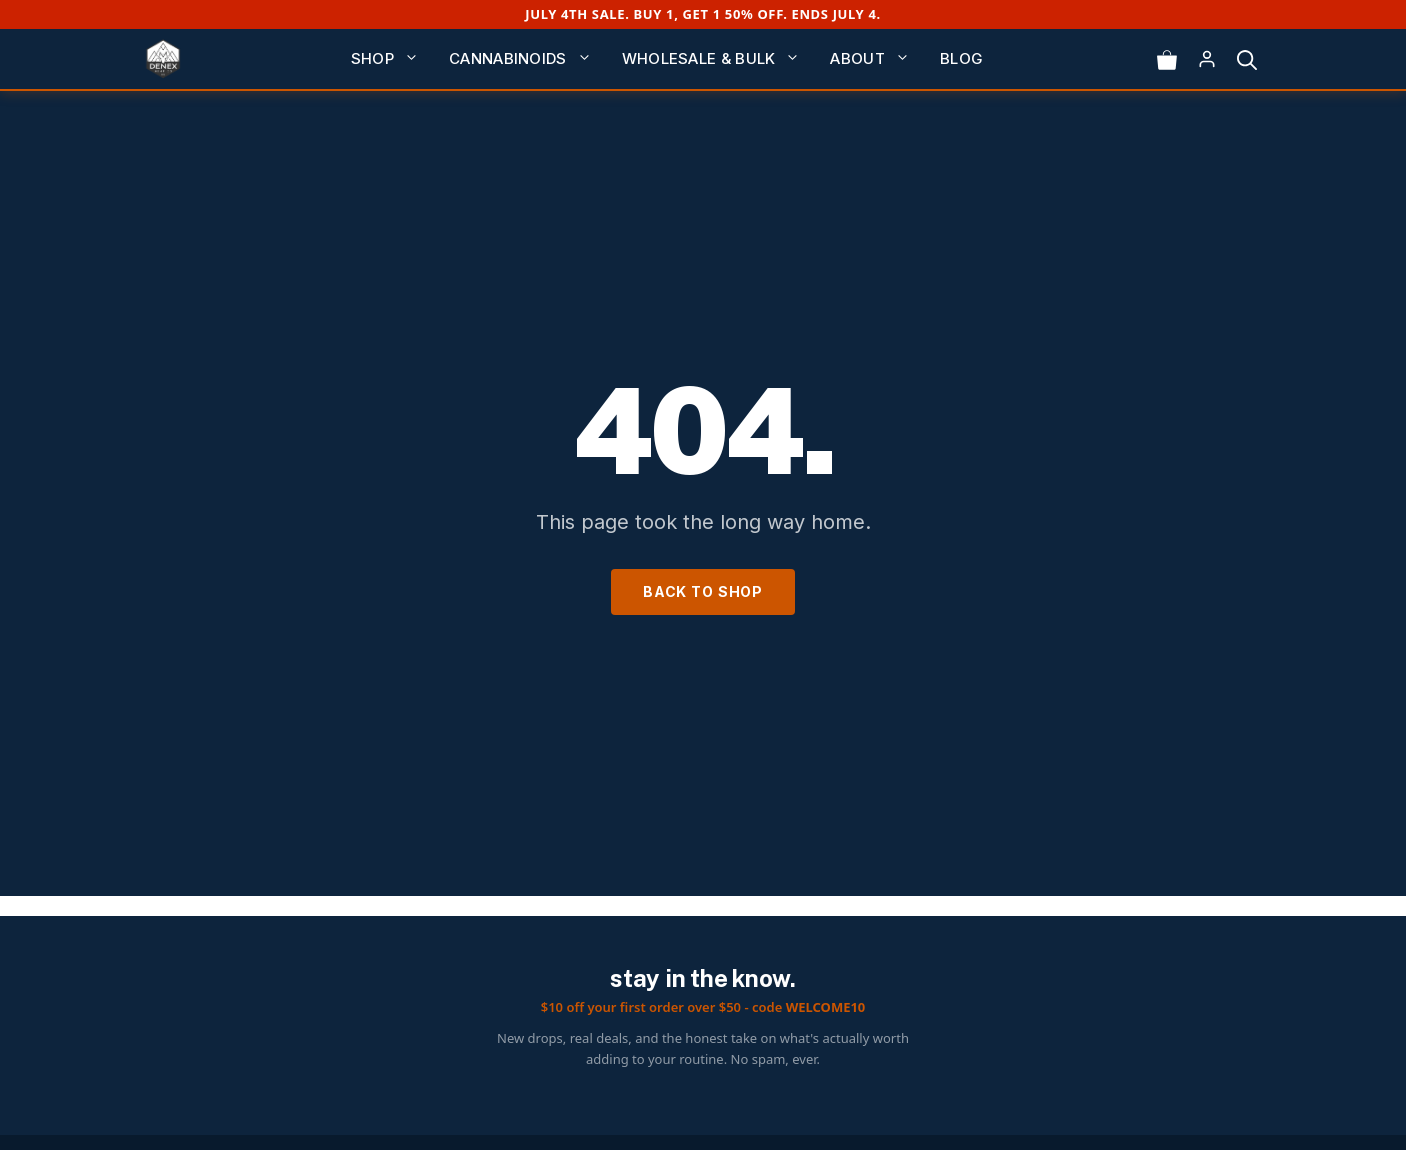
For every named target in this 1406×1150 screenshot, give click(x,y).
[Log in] (1207, 59)
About (877, 59)
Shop (392, 59)
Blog (961, 58)
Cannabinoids (528, 59)
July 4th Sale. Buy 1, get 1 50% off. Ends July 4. (703, 14)
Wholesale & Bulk (719, 59)
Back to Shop (703, 591)
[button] (1247, 59)
